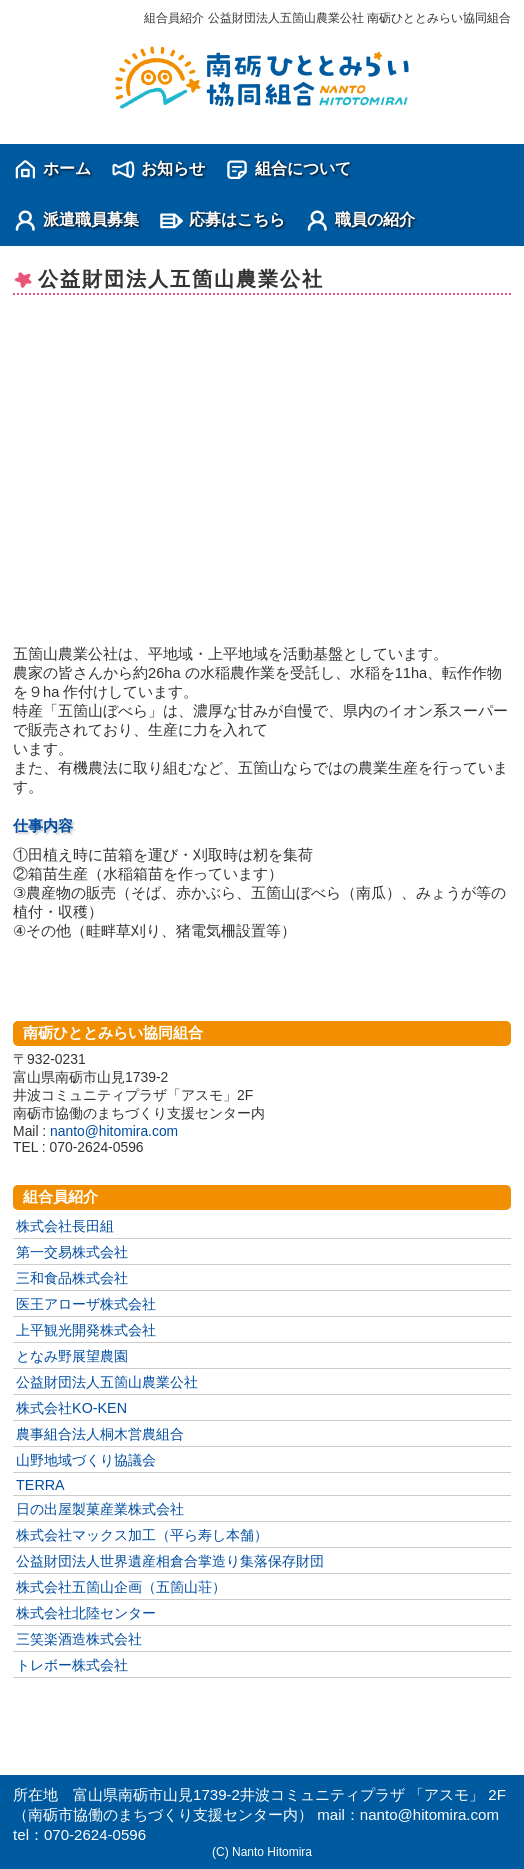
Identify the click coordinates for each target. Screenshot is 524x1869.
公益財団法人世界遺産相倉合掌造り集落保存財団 (170, 1561)
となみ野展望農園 (72, 1356)
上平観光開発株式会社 (86, 1330)
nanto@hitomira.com (114, 1131)
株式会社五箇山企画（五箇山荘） (121, 1587)
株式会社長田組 (65, 1226)
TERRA (40, 1485)
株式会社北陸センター (86, 1613)
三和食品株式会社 (72, 1278)
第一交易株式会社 (72, 1252)
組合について (303, 168)
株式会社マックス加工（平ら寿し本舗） (142, 1535)
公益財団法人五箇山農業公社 (107, 1382)
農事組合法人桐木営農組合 (100, 1434)
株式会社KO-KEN (71, 1408)
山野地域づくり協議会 (86, 1460)
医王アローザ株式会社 (86, 1304)
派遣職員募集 (91, 219)
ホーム (67, 168)
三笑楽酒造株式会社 (79, 1639)
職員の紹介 (375, 219)
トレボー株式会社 (72, 1665)
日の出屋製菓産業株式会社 (100, 1509)
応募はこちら (237, 219)
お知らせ (173, 168)
